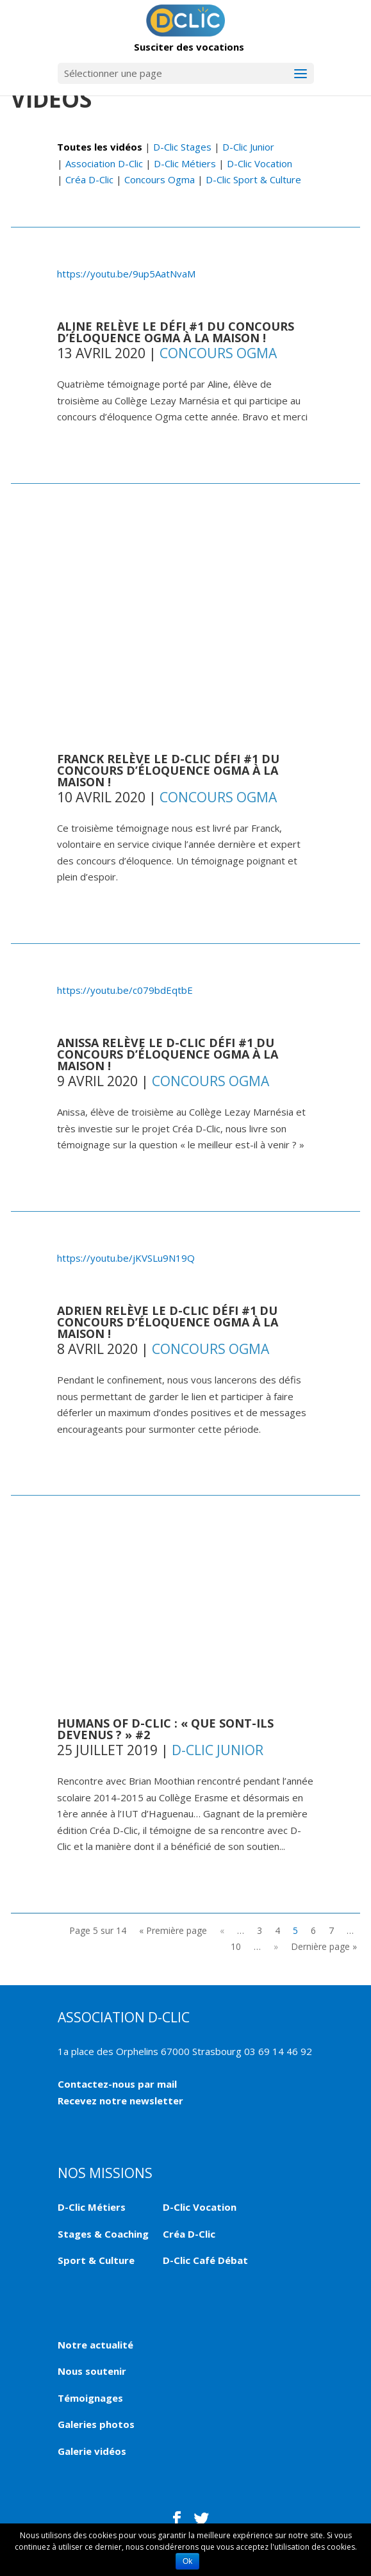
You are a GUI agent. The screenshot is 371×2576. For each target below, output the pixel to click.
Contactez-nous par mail (117, 2083)
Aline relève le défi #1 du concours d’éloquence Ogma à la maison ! (175, 331)
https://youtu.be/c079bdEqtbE (125, 990)
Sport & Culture (96, 2260)
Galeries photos (96, 2424)
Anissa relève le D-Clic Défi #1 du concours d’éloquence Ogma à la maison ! (167, 1054)
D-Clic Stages (182, 146)
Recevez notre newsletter (120, 2100)
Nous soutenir (92, 2371)
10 (236, 1946)
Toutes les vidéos (99, 146)
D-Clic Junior (248, 146)
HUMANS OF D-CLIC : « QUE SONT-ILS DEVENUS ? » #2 (165, 1728)
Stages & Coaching (103, 2233)
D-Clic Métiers (185, 163)
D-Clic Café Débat (205, 2260)
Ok (187, 2561)
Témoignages (90, 2397)
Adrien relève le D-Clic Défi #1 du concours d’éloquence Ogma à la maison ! (167, 1322)
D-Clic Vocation (259, 163)
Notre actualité (95, 2344)
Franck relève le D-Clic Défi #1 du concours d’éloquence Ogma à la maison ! (168, 770)
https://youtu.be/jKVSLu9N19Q (126, 1257)
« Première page (173, 1930)
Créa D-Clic (89, 179)
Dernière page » (324, 1946)
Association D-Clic (104, 163)
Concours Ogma (159, 179)
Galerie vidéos (92, 2451)
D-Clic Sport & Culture (253, 179)
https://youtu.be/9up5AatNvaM (126, 273)
